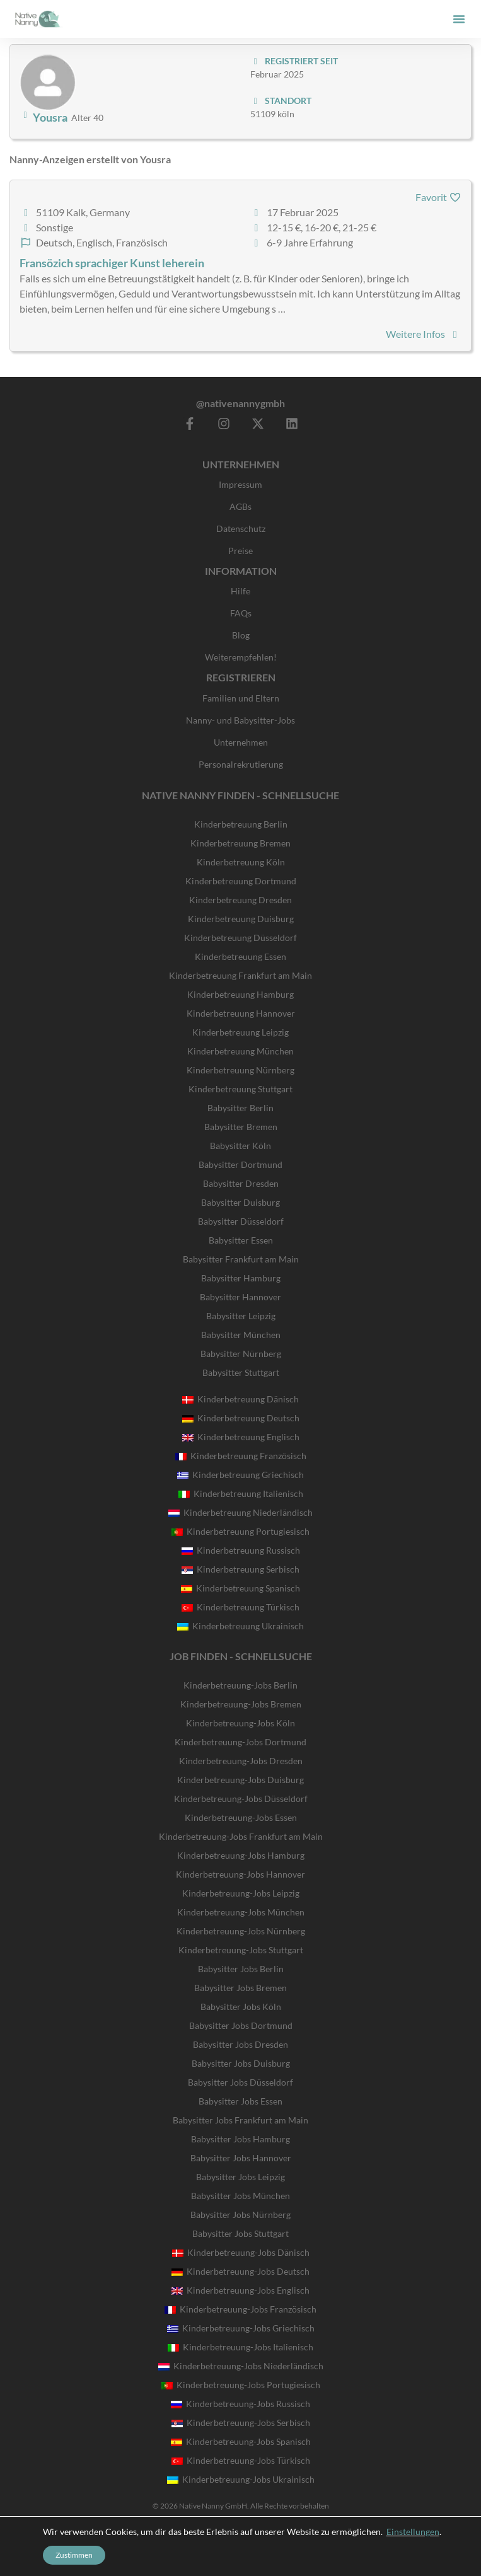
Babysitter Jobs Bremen (240, 1987)
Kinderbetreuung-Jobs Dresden (241, 1760)
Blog (241, 635)
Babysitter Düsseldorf (241, 1221)
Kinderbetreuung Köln (241, 862)
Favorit (438, 197)
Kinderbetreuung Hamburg (240, 994)
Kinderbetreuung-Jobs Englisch (240, 2290)
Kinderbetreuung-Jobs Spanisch (241, 2441)
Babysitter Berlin (240, 1107)
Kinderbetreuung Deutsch (240, 1417)
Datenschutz (240, 528)
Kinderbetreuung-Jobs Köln (240, 1723)
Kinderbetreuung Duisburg (241, 918)
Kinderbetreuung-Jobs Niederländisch (240, 2365)
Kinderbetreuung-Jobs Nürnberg (241, 1931)
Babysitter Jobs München (240, 2195)
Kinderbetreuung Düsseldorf (240, 937)
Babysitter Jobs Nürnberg (240, 2214)
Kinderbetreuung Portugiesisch (240, 1531)
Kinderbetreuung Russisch (241, 1550)
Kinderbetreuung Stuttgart (240, 1088)
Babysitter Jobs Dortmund (241, 2025)
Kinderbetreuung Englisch (240, 1436)
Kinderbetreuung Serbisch (240, 1569)
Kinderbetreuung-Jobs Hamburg (240, 1855)
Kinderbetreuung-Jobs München (240, 1912)
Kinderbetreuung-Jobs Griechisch (241, 2328)
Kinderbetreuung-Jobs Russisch (240, 2403)
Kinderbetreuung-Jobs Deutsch (240, 2271)
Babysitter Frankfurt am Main (241, 1259)
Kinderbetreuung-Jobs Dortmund (240, 1741)
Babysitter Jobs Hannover (240, 2157)
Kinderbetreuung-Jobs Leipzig (240, 1893)
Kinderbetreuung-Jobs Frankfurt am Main (241, 1836)
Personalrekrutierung (241, 764)
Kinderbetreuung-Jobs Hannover (240, 1874)
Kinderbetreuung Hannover (241, 1013)
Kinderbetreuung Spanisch (240, 1588)
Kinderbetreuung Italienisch (240, 1493)
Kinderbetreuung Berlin (240, 824)
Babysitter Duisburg (240, 1202)
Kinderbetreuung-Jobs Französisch (240, 2309)
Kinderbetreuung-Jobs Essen (241, 1817)
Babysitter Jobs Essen (240, 2101)
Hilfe (240, 591)
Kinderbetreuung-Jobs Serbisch (240, 2422)
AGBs (240, 506)
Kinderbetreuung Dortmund (240, 880)
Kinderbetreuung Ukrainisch (240, 1625)
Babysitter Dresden (241, 1183)
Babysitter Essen (241, 1240)
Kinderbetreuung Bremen (240, 843)
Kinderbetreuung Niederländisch (240, 1512)
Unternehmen (241, 742)
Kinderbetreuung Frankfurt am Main (240, 975)
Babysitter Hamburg (241, 1278)
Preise (240, 550)
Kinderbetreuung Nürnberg (240, 1070)
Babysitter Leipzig (240, 1315)
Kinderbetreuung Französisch (240, 1455)
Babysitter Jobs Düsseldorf (240, 2082)
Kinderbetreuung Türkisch (240, 1607)
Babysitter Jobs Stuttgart (240, 2233)
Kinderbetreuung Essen (240, 956)
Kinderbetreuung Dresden (240, 899)
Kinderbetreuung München (240, 1051)
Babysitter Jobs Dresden (240, 2044)
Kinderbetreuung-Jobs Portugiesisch (240, 2384)
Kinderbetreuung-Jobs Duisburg (240, 1779)
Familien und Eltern (240, 698)
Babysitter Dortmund (240, 1164)
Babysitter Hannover (240, 1296)
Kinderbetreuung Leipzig (240, 1032)
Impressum (240, 484)
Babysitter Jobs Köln (240, 2006)
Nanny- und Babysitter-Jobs (240, 720)
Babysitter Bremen (240, 1126)
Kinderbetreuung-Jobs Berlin (240, 1685)
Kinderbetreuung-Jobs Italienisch (240, 2347)
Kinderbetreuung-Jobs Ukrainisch (241, 2479)
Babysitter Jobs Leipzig (240, 2176)
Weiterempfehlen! (241, 657)
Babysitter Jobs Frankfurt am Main (240, 2120)
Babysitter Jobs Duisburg (241, 2063)
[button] (458, 18)
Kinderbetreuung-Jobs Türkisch (240, 2460)
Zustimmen (74, 2555)
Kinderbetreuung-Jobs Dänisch (241, 2252)
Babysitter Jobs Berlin (241, 1968)
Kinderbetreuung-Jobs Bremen (240, 1704)
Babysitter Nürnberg (240, 1353)
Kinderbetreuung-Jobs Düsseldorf (241, 1798)
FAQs (241, 613)
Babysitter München (241, 1334)
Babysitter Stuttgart (240, 1372)
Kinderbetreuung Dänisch (240, 1399)
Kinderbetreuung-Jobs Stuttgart (240, 1949)
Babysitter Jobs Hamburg (240, 2139)
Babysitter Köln (240, 1145)
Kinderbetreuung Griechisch (240, 1474)
